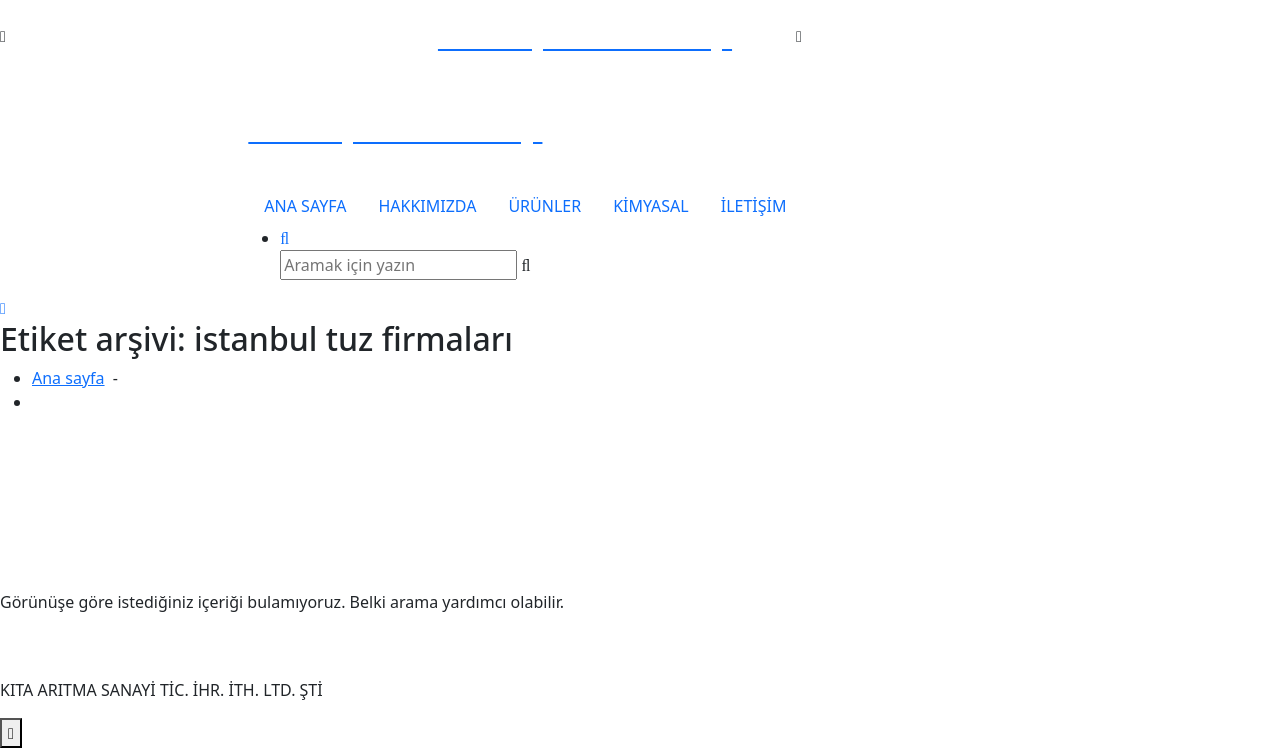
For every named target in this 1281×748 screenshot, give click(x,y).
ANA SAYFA (305, 206)
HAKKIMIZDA (427, 206)
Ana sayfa (68, 378)
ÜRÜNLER (544, 206)
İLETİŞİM (754, 206)
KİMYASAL (651, 206)
